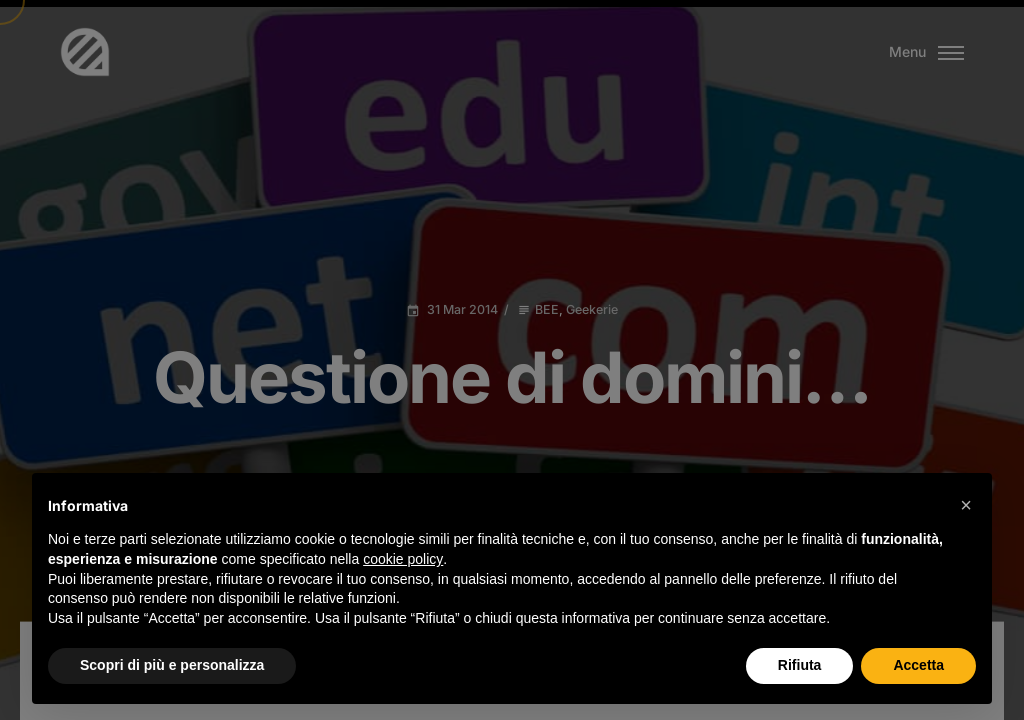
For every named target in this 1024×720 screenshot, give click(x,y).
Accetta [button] (918, 665)
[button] (966, 505)
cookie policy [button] (403, 559)
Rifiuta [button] (800, 665)
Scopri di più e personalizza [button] (172, 665)
